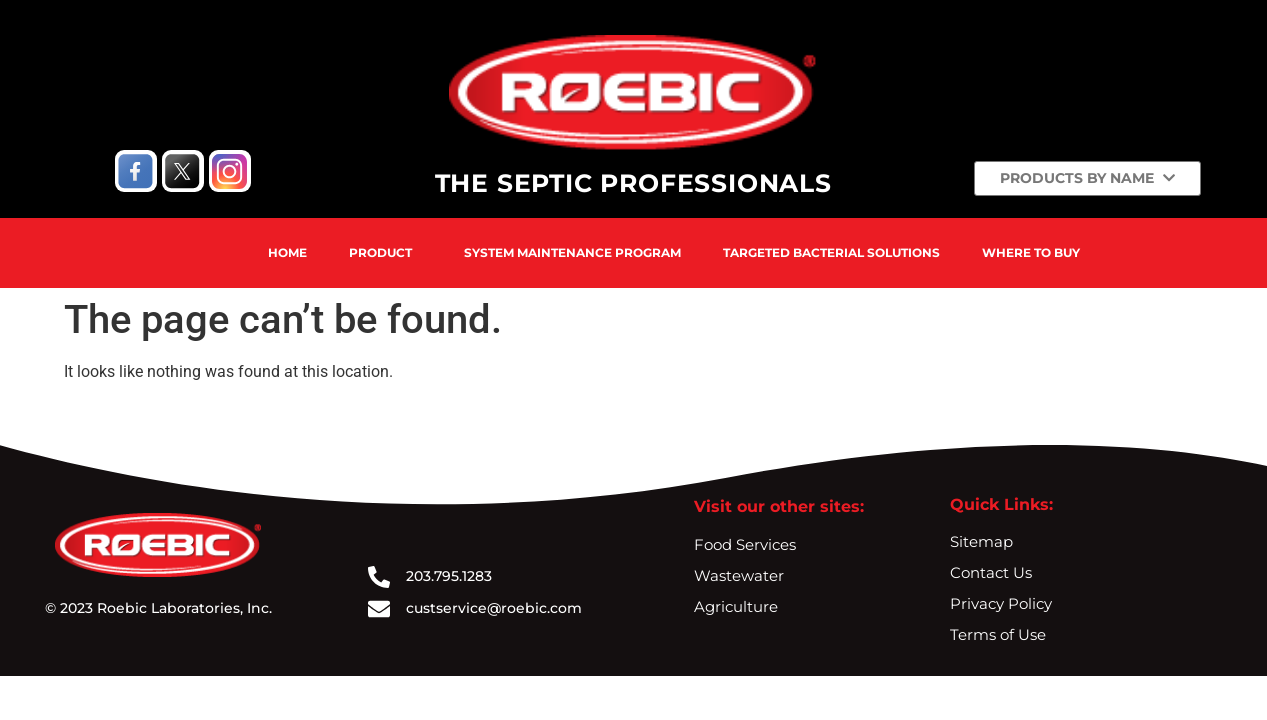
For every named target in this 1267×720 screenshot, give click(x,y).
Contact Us (991, 572)
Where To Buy (1031, 252)
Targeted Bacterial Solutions (831, 252)
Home (287, 252)
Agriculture (736, 606)
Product (380, 252)
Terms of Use (998, 634)
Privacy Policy (1001, 603)
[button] (385, 253)
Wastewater (739, 575)
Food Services (745, 544)
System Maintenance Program (572, 252)
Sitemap (981, 541)
